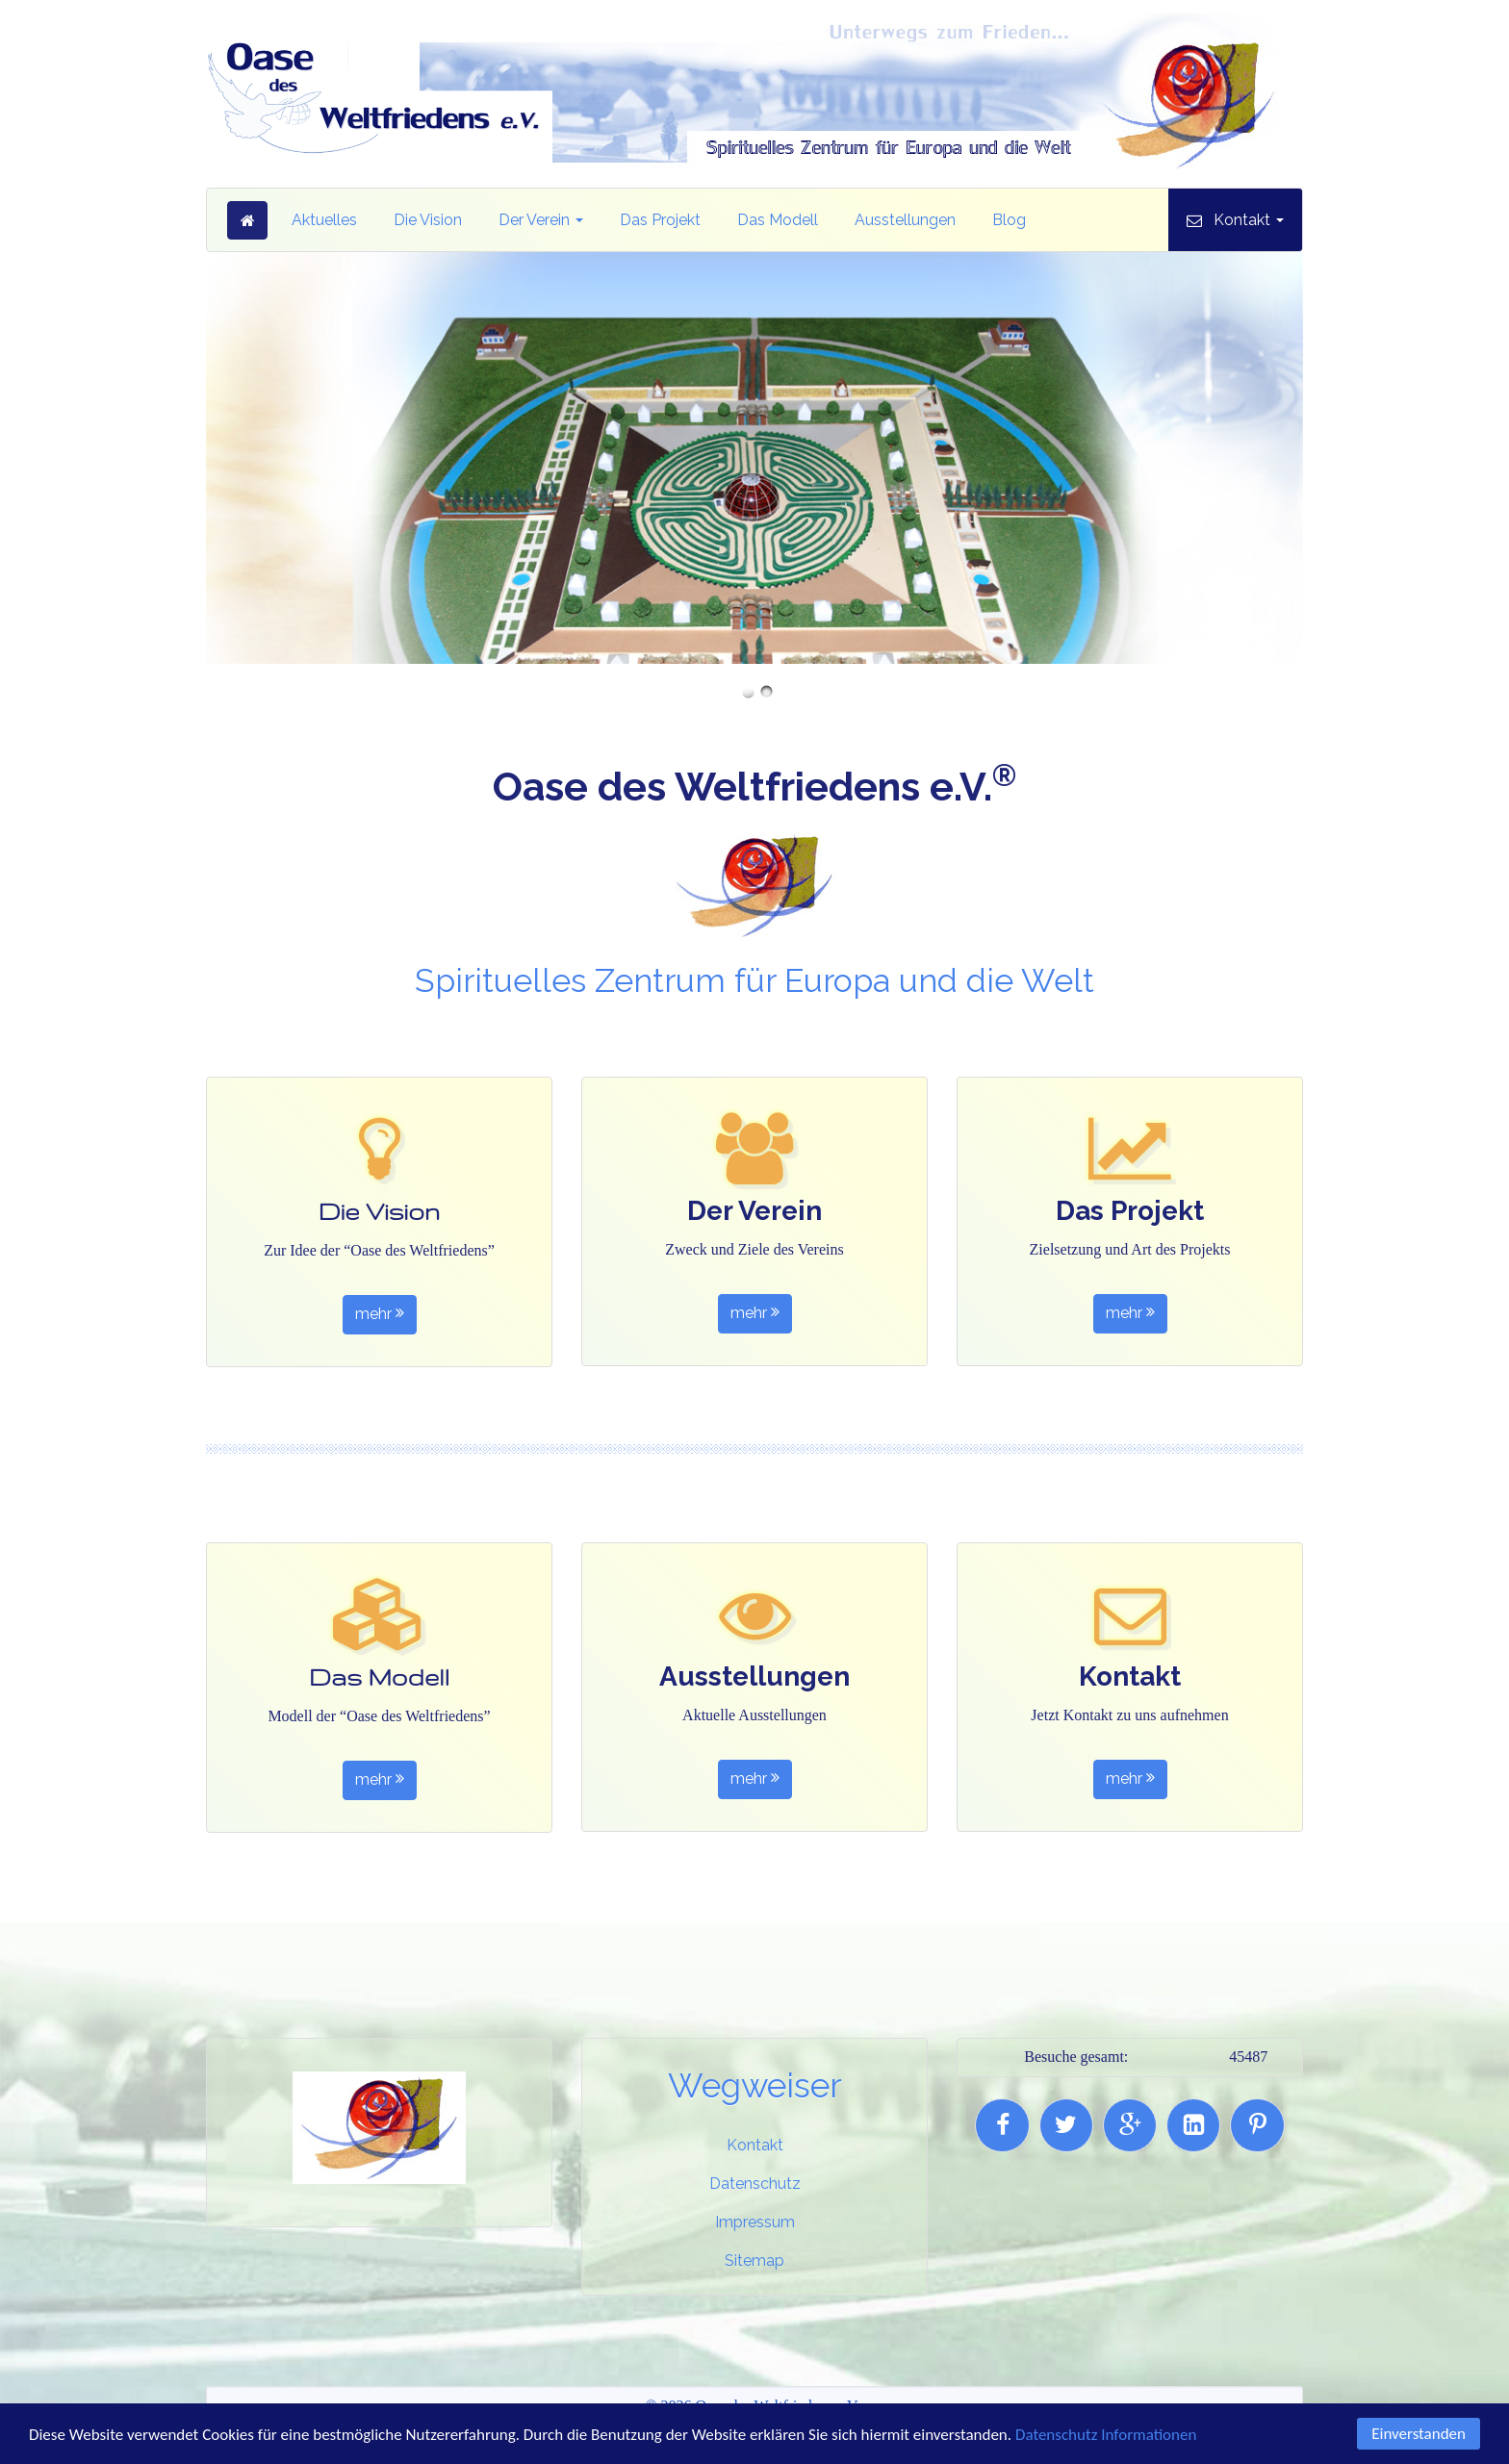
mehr (379, 1315)
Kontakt (755, 2145)
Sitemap (754, 2260)
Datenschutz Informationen (1105, 2436)
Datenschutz (755, 2183)
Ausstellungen (905, 220)
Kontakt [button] (1249, 220)
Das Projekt (660, 220)
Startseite (247, 220)
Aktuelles (324, 220)
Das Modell (777, 220)
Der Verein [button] (541, 220)
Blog (1009, 220)
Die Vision (428, 220)
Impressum (755, 2222)
